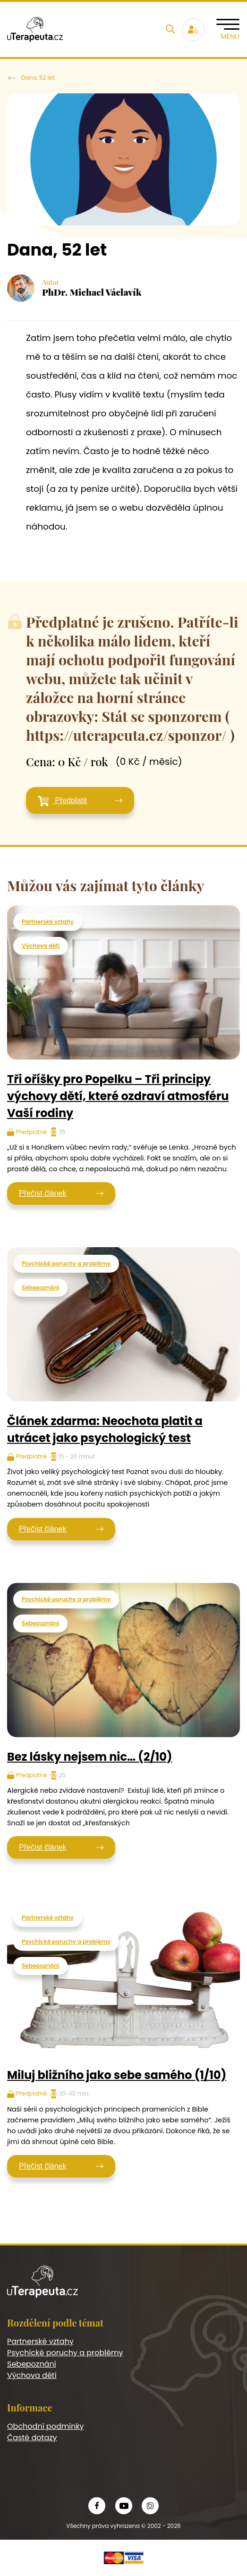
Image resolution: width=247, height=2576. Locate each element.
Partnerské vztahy (48, 922)
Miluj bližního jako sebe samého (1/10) (116, 2075)
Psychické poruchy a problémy (66, 1263)
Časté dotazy (32, 2437)
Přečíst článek (42, 1193)
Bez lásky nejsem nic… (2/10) (89, 1756)
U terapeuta (12, 78)
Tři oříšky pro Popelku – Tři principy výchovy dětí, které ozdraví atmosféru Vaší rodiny (118, 1096)
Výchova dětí (41, 946)
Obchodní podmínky (45, 2426)
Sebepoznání (40, 1288)
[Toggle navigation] (228, 29)
